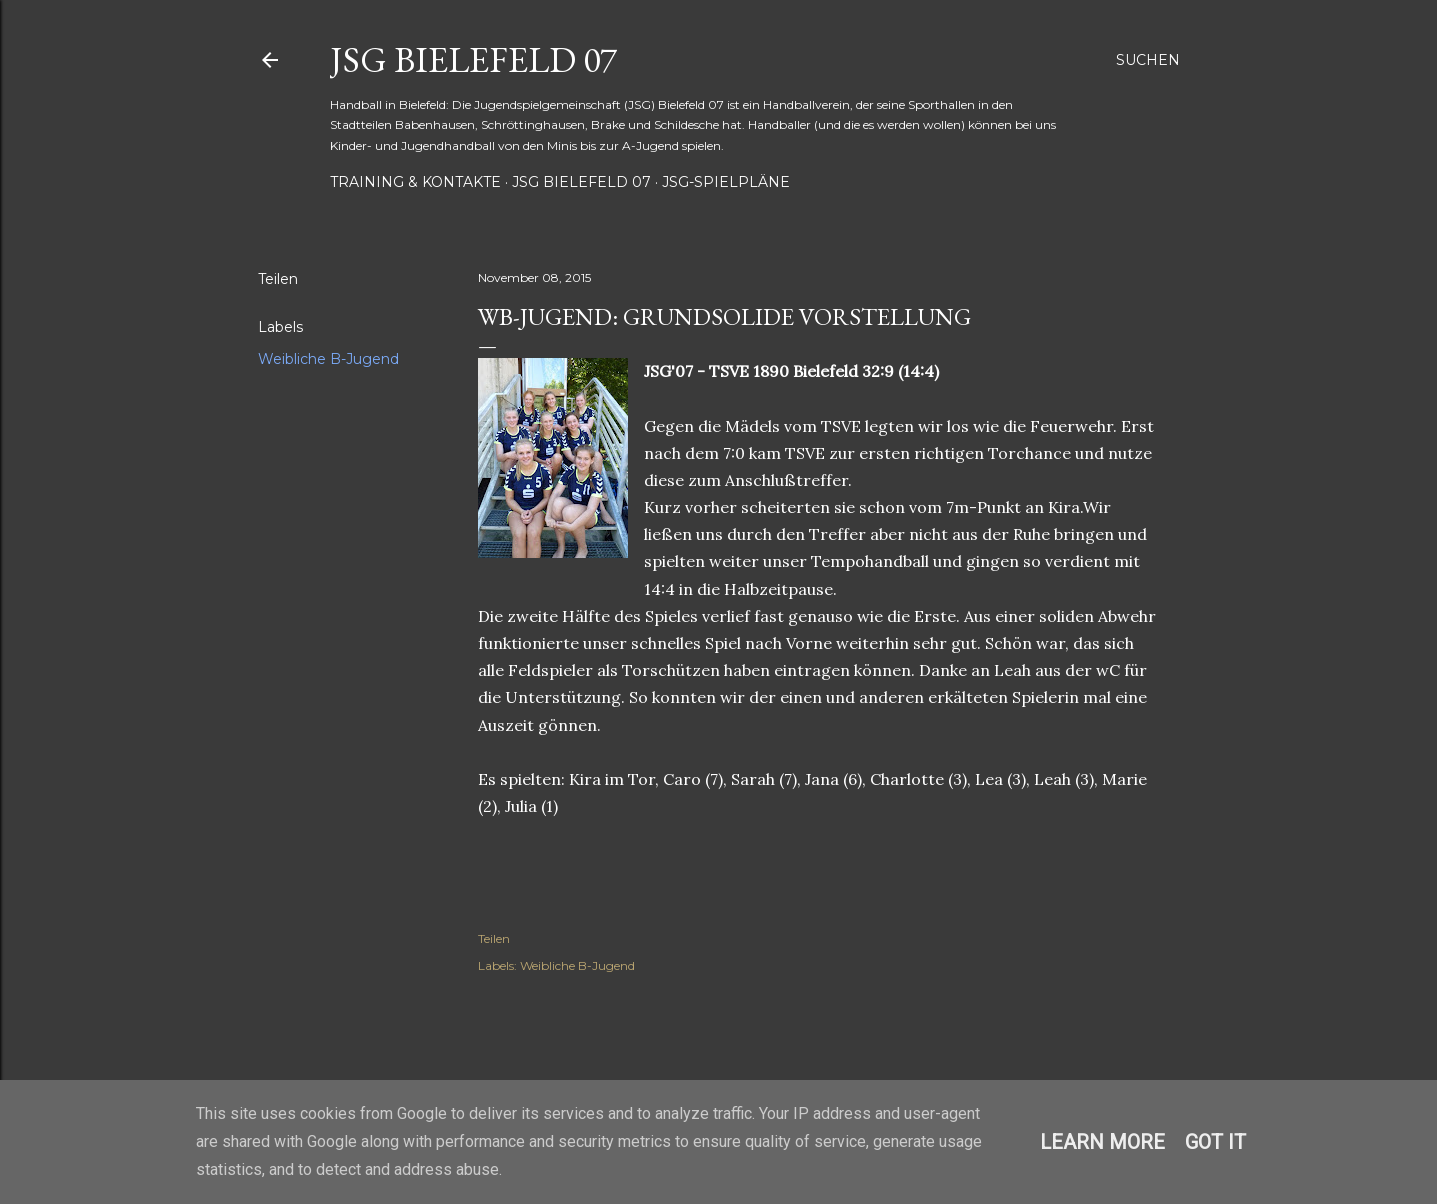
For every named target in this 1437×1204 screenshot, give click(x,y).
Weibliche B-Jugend (328, 359)
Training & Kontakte (415, 182)
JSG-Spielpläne (726, 182)
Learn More (1102, 1142)
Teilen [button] (278, 279)
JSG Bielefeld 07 (473, 59)
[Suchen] (1148, 60)
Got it (1215, 1142)
